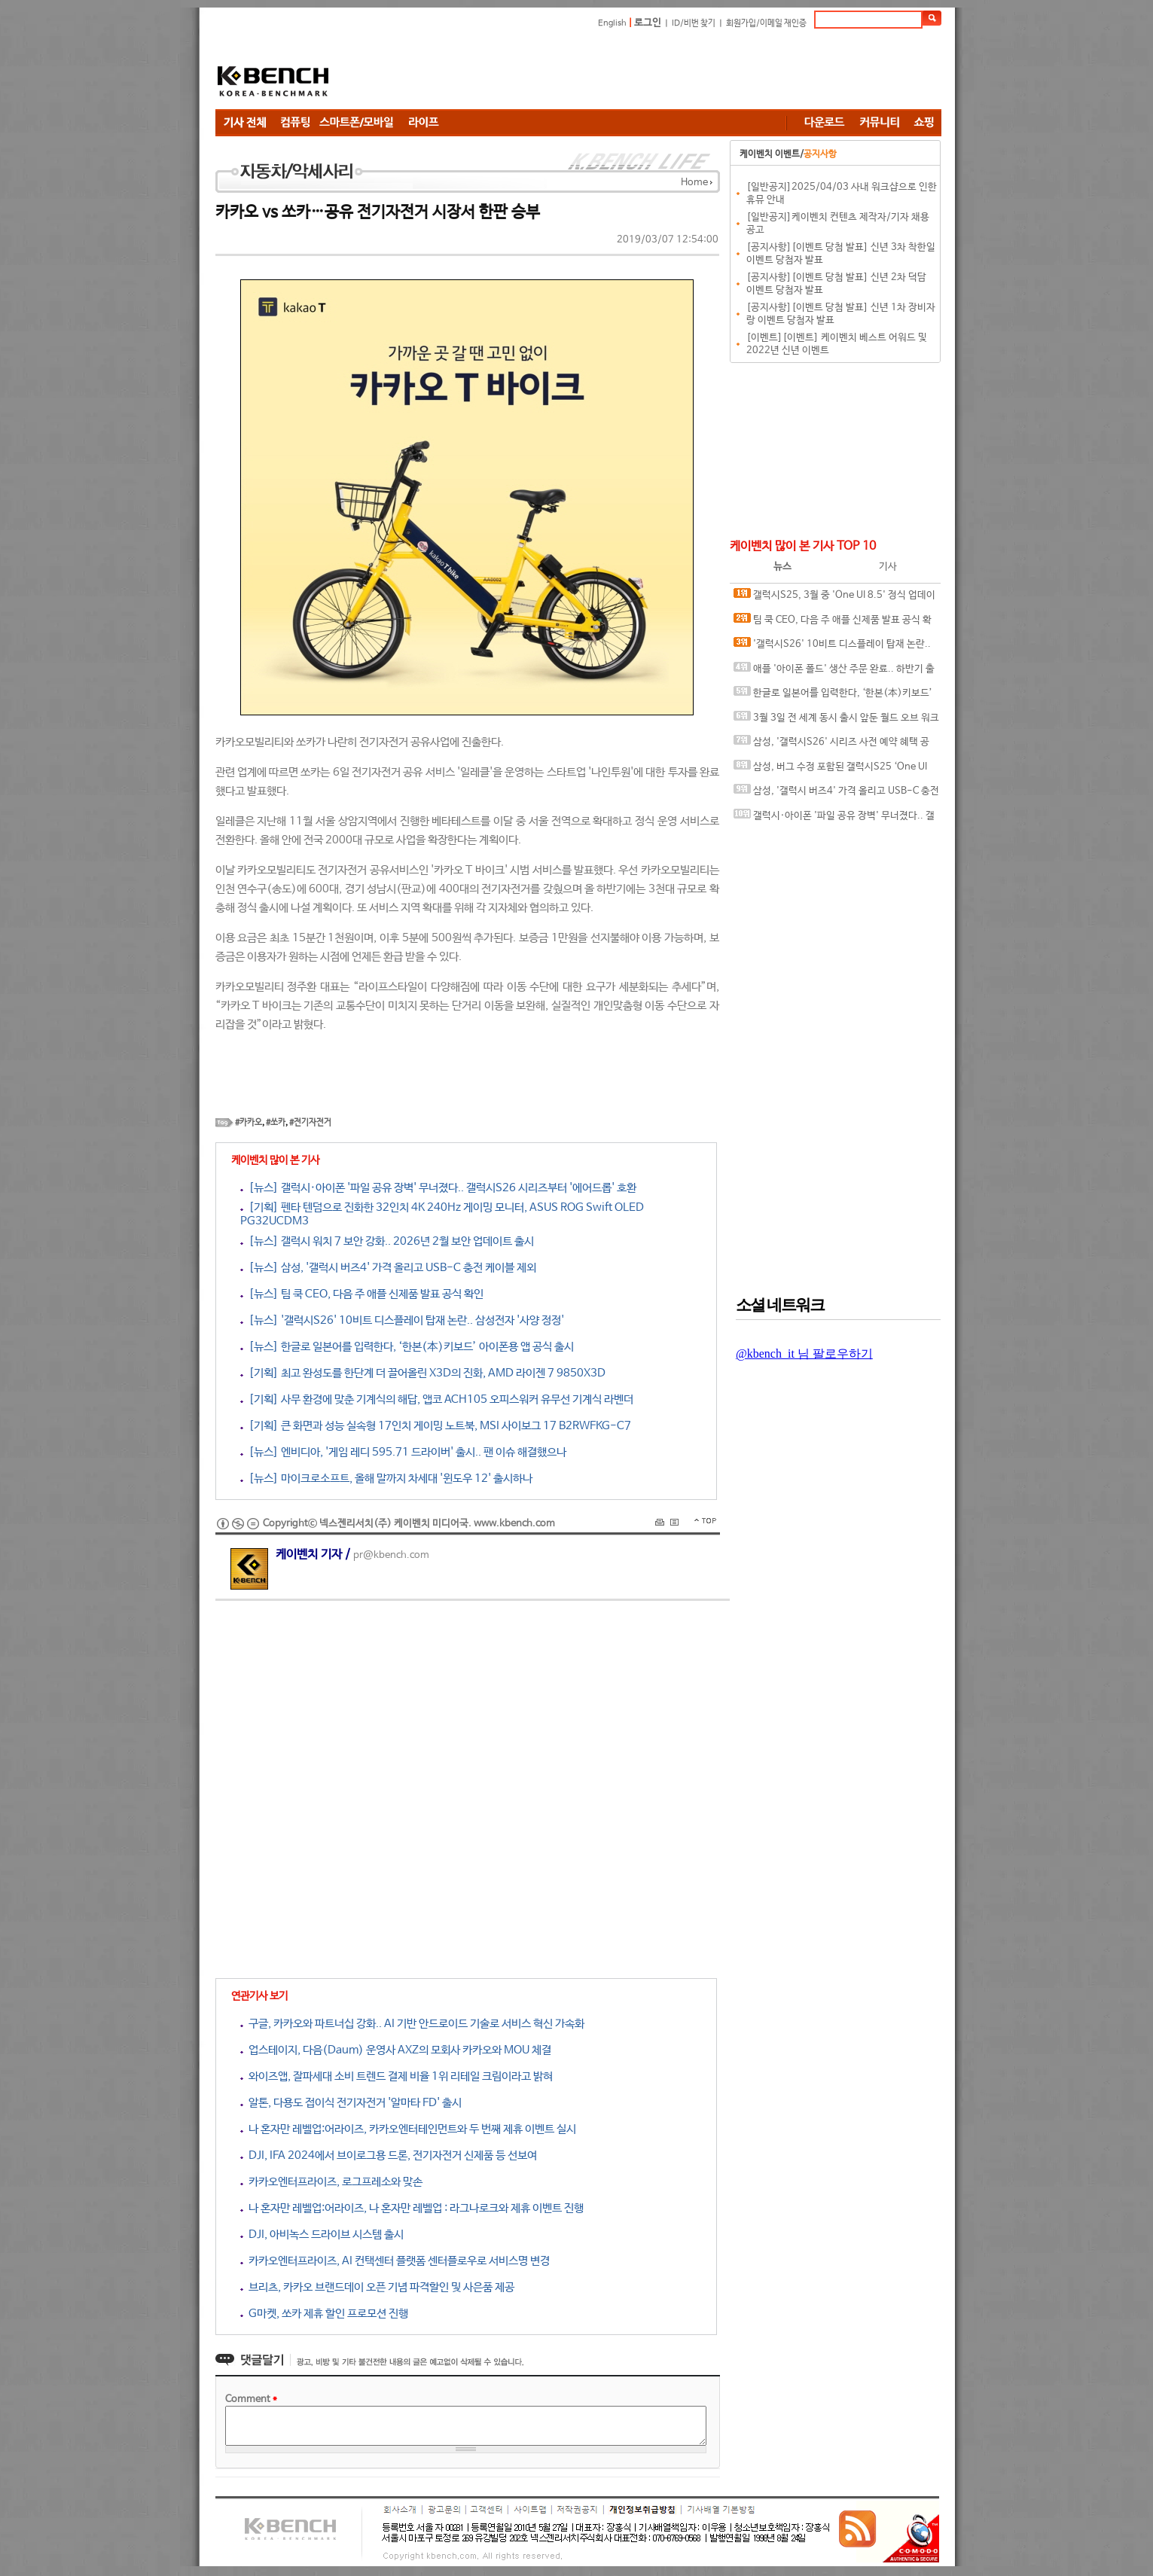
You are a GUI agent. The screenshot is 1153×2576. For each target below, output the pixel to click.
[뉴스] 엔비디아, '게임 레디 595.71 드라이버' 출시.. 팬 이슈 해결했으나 (403, 1452)
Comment (251, 2399)
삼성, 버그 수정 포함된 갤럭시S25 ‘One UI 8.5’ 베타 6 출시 (830, 770)
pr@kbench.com (391, 1555)
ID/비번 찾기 (693, 23)
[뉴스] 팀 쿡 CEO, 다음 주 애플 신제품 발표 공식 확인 (361, 1294)
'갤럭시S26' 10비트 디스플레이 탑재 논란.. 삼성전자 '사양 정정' (832, 647)
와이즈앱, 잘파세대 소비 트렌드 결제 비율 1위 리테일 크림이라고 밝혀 (396, 2076)
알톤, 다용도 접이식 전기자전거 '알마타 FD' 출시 (351, 2102)
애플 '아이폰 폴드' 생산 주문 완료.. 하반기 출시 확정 (834, 672)
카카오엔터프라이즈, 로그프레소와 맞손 (331, 2181)
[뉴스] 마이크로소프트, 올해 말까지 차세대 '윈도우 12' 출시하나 (386, 1478)
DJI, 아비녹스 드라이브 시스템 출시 (322, 2234)
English (612, 23)
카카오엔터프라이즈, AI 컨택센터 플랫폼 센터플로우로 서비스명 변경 (395, 2260)
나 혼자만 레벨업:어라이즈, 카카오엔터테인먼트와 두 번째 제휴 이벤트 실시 (408, 2129)
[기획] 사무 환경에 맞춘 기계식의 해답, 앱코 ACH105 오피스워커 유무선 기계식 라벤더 (436, 1399)
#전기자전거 (310, 1122)
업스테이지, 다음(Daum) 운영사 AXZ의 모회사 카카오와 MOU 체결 (395, 2050)
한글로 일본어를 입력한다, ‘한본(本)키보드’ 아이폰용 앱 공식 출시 (833, 696)
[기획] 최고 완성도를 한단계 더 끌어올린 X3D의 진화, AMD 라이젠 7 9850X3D (422, 1373)
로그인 (647, 23)
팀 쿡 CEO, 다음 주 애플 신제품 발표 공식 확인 (833, 623)
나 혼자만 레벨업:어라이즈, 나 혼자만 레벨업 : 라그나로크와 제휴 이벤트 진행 (412, 2208)
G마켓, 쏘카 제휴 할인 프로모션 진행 (324, 2313)
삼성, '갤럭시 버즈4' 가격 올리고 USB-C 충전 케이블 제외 (836, 794)
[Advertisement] (667, 71)
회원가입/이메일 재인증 (766, 23)
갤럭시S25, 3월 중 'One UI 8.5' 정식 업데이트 (834, 598)
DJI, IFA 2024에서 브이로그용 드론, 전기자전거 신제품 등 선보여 (388, 2155)
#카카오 (248, 1122)
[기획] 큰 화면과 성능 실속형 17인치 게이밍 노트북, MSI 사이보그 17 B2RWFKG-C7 (435, 1425)
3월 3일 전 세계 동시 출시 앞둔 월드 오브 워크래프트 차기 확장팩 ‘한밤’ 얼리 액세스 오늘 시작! (836, 721)
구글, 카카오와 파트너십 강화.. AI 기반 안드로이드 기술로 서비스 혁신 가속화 (412, 2023)
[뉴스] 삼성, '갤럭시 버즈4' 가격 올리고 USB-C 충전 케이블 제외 (388, 1267)
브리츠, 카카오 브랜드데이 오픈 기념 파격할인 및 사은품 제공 (377, 2287)
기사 (888, 566)
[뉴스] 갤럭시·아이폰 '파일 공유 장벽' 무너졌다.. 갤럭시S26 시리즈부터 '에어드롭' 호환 (438, 1187)
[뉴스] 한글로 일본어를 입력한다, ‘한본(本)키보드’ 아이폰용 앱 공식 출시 (407, 1346)
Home (694, 182)
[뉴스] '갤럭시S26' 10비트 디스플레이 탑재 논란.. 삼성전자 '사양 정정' (402, 1320)
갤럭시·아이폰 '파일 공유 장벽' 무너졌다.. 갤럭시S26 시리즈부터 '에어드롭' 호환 (834, 819)
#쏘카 (275, 1122)
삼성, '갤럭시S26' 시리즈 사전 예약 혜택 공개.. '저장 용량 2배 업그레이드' (831, 745)
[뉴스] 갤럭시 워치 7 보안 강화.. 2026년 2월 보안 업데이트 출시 (387, 1241)
